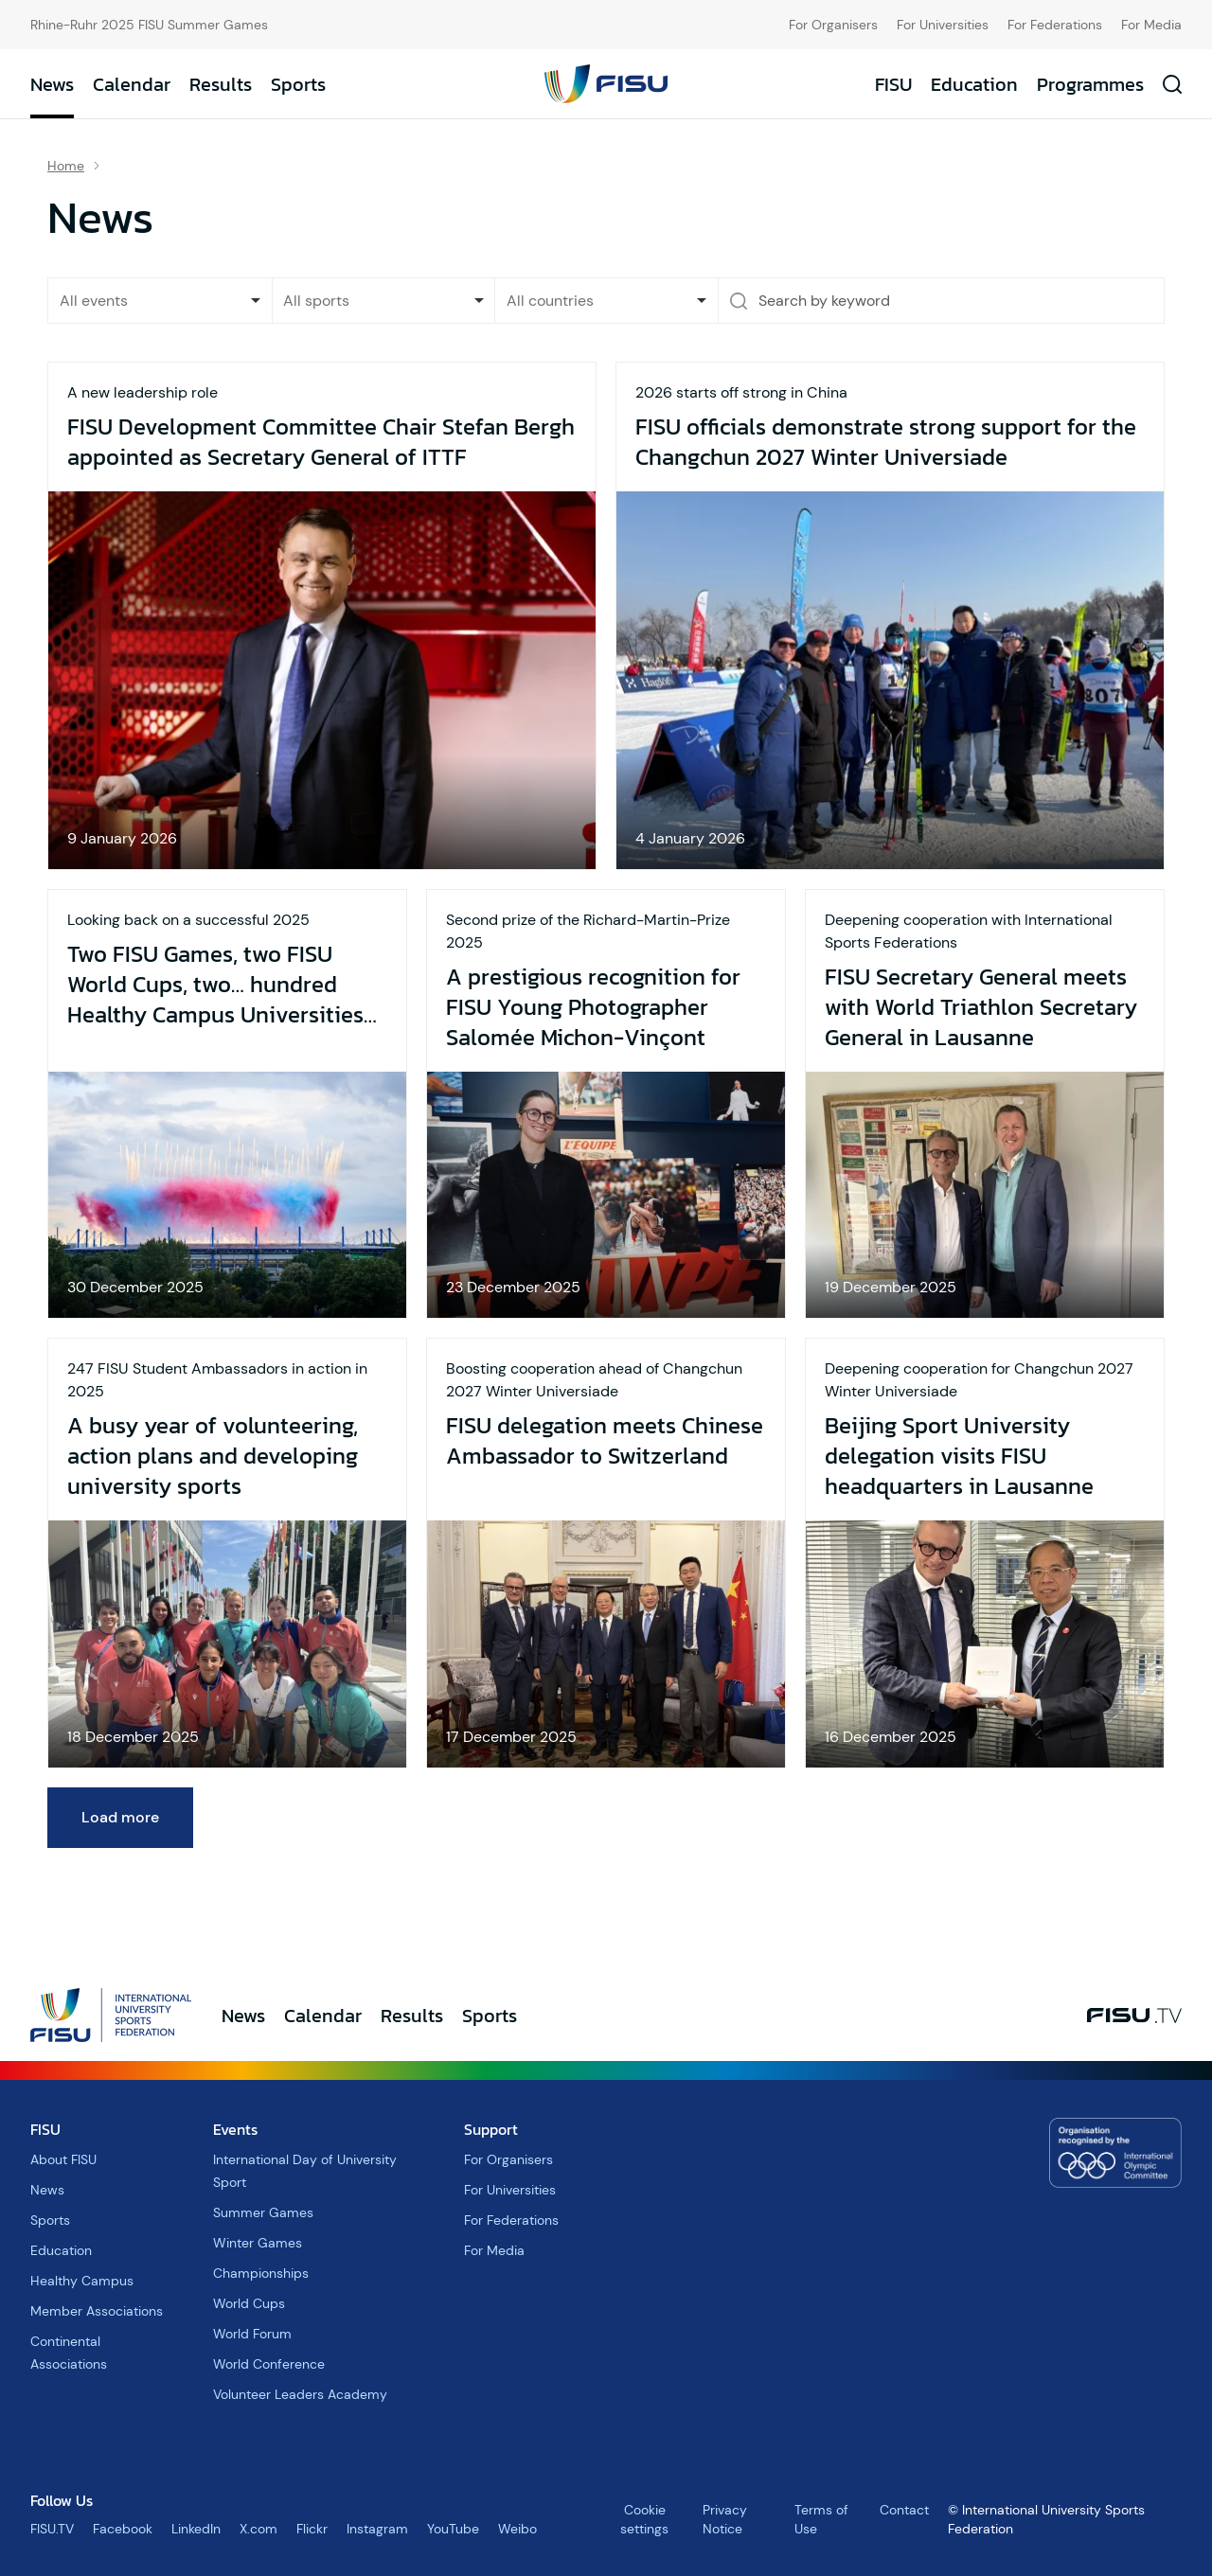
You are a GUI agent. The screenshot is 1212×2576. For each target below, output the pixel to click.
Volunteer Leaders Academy (300, 2394)
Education (974, 84)
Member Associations (96, 2310)
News (52, 84)
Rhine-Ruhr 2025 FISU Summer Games (149, 24)
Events (235, 2129)
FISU (893, 84)
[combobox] (384, 300)
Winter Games (257, 2242)
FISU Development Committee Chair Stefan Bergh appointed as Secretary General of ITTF (321, 442)
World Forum (252, 2333)
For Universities (943, 24)
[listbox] (160, 300)
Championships (261, 2273)
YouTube (453, 2528)
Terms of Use (821, 2519)
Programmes (1090, 84)
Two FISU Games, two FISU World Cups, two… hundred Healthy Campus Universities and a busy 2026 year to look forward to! (216, 984)
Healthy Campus (82, 2280)
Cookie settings (644, 2519)
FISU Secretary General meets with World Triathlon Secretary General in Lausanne (981, 1007)
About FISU (63, 2159)
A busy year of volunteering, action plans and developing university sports (212, 1456)
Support (491, 2129)
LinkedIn (196, 2528)
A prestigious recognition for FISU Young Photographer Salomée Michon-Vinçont (593, 1007)
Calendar (131, 84)
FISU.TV (52, 2528)
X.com (258, 2528)
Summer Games (263, 2212)
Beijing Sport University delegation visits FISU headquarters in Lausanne (959, 1456)
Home (65, 165)
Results (220, 84)
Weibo (517, 2528)
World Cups (249, 2303)
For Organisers (833, 24)
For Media (1151, 24)
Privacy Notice (725, 2519)
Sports (298, 84)
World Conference (269, 2363)
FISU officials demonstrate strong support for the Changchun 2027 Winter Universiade (885, 442)
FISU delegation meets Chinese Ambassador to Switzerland (604, 1441)
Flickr (312, 2528)
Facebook (122, 2528)
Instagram (377, 2528)
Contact (904, 2509)
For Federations (1054, 24)
